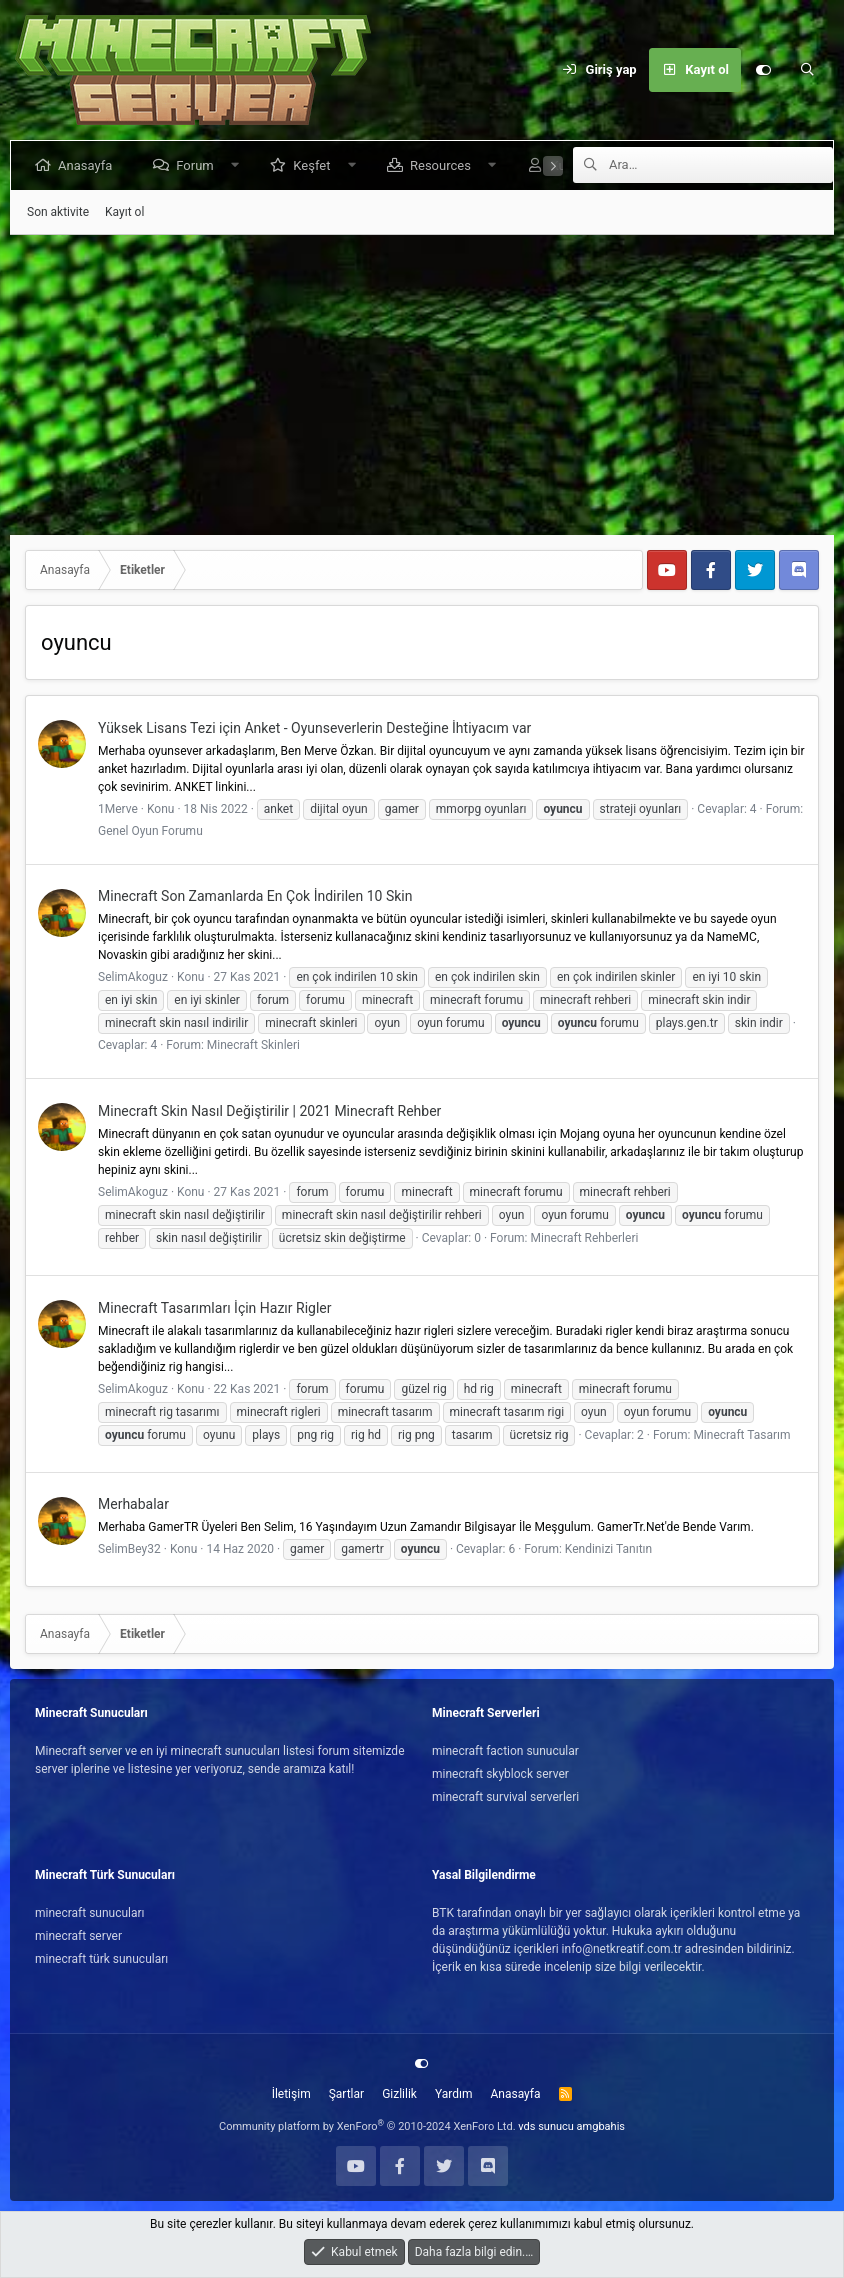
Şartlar (346, 2094)
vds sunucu (546, 2126)
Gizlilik (399, 2094)
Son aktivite (58, 212)
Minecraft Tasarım (741, 1435)
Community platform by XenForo (367, 2126)
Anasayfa (89, 165)
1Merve (118, 809)
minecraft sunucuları (90, 1913)
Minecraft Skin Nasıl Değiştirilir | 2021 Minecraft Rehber (269, 1111)
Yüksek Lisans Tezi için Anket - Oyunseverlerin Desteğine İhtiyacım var (314, 728)
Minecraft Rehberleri (584, 1238)
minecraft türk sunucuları (101, 1959)
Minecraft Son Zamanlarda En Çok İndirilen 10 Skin (255, 896)
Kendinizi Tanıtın (608, 1549)
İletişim (291, 2094)
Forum (198, 165)
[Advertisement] (422, 385)
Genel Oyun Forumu (150, 831)
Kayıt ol (124, 212)
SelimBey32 (129, 1549)
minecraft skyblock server (500, 1774)
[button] (238, 165)
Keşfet (315, 165)
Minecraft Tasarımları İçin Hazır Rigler (215, 1308)
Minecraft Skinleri (253, 1045)
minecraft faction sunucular (505, 1751)
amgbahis (601, 2126)
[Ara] (807, 70)
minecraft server (78, 1936)
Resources (444, 165)
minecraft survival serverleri (505, 1797)
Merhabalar (133, 1504)
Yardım (454, 2094)
